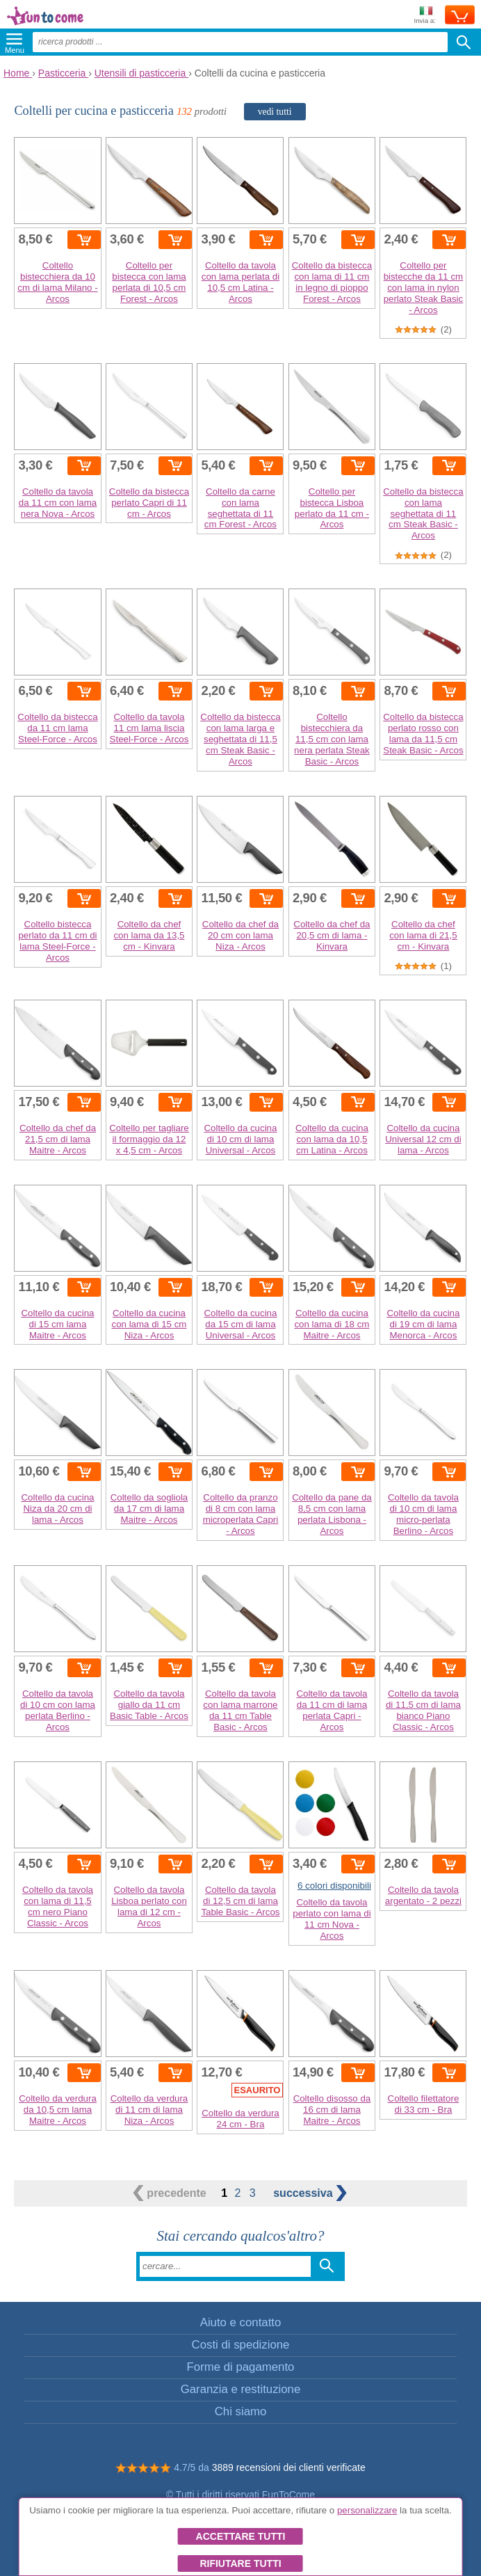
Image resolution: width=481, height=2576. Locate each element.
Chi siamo (241, 2411)
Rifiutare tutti (240, 2563)
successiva (310, 2193)
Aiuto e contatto (241, 2322)
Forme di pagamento (241, 2367)
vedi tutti (275, 111)
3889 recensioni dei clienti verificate (289, 2467)
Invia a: (425, 15)
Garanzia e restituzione (241, 2389)
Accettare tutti (241, 2536)
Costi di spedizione (241, 2344)
